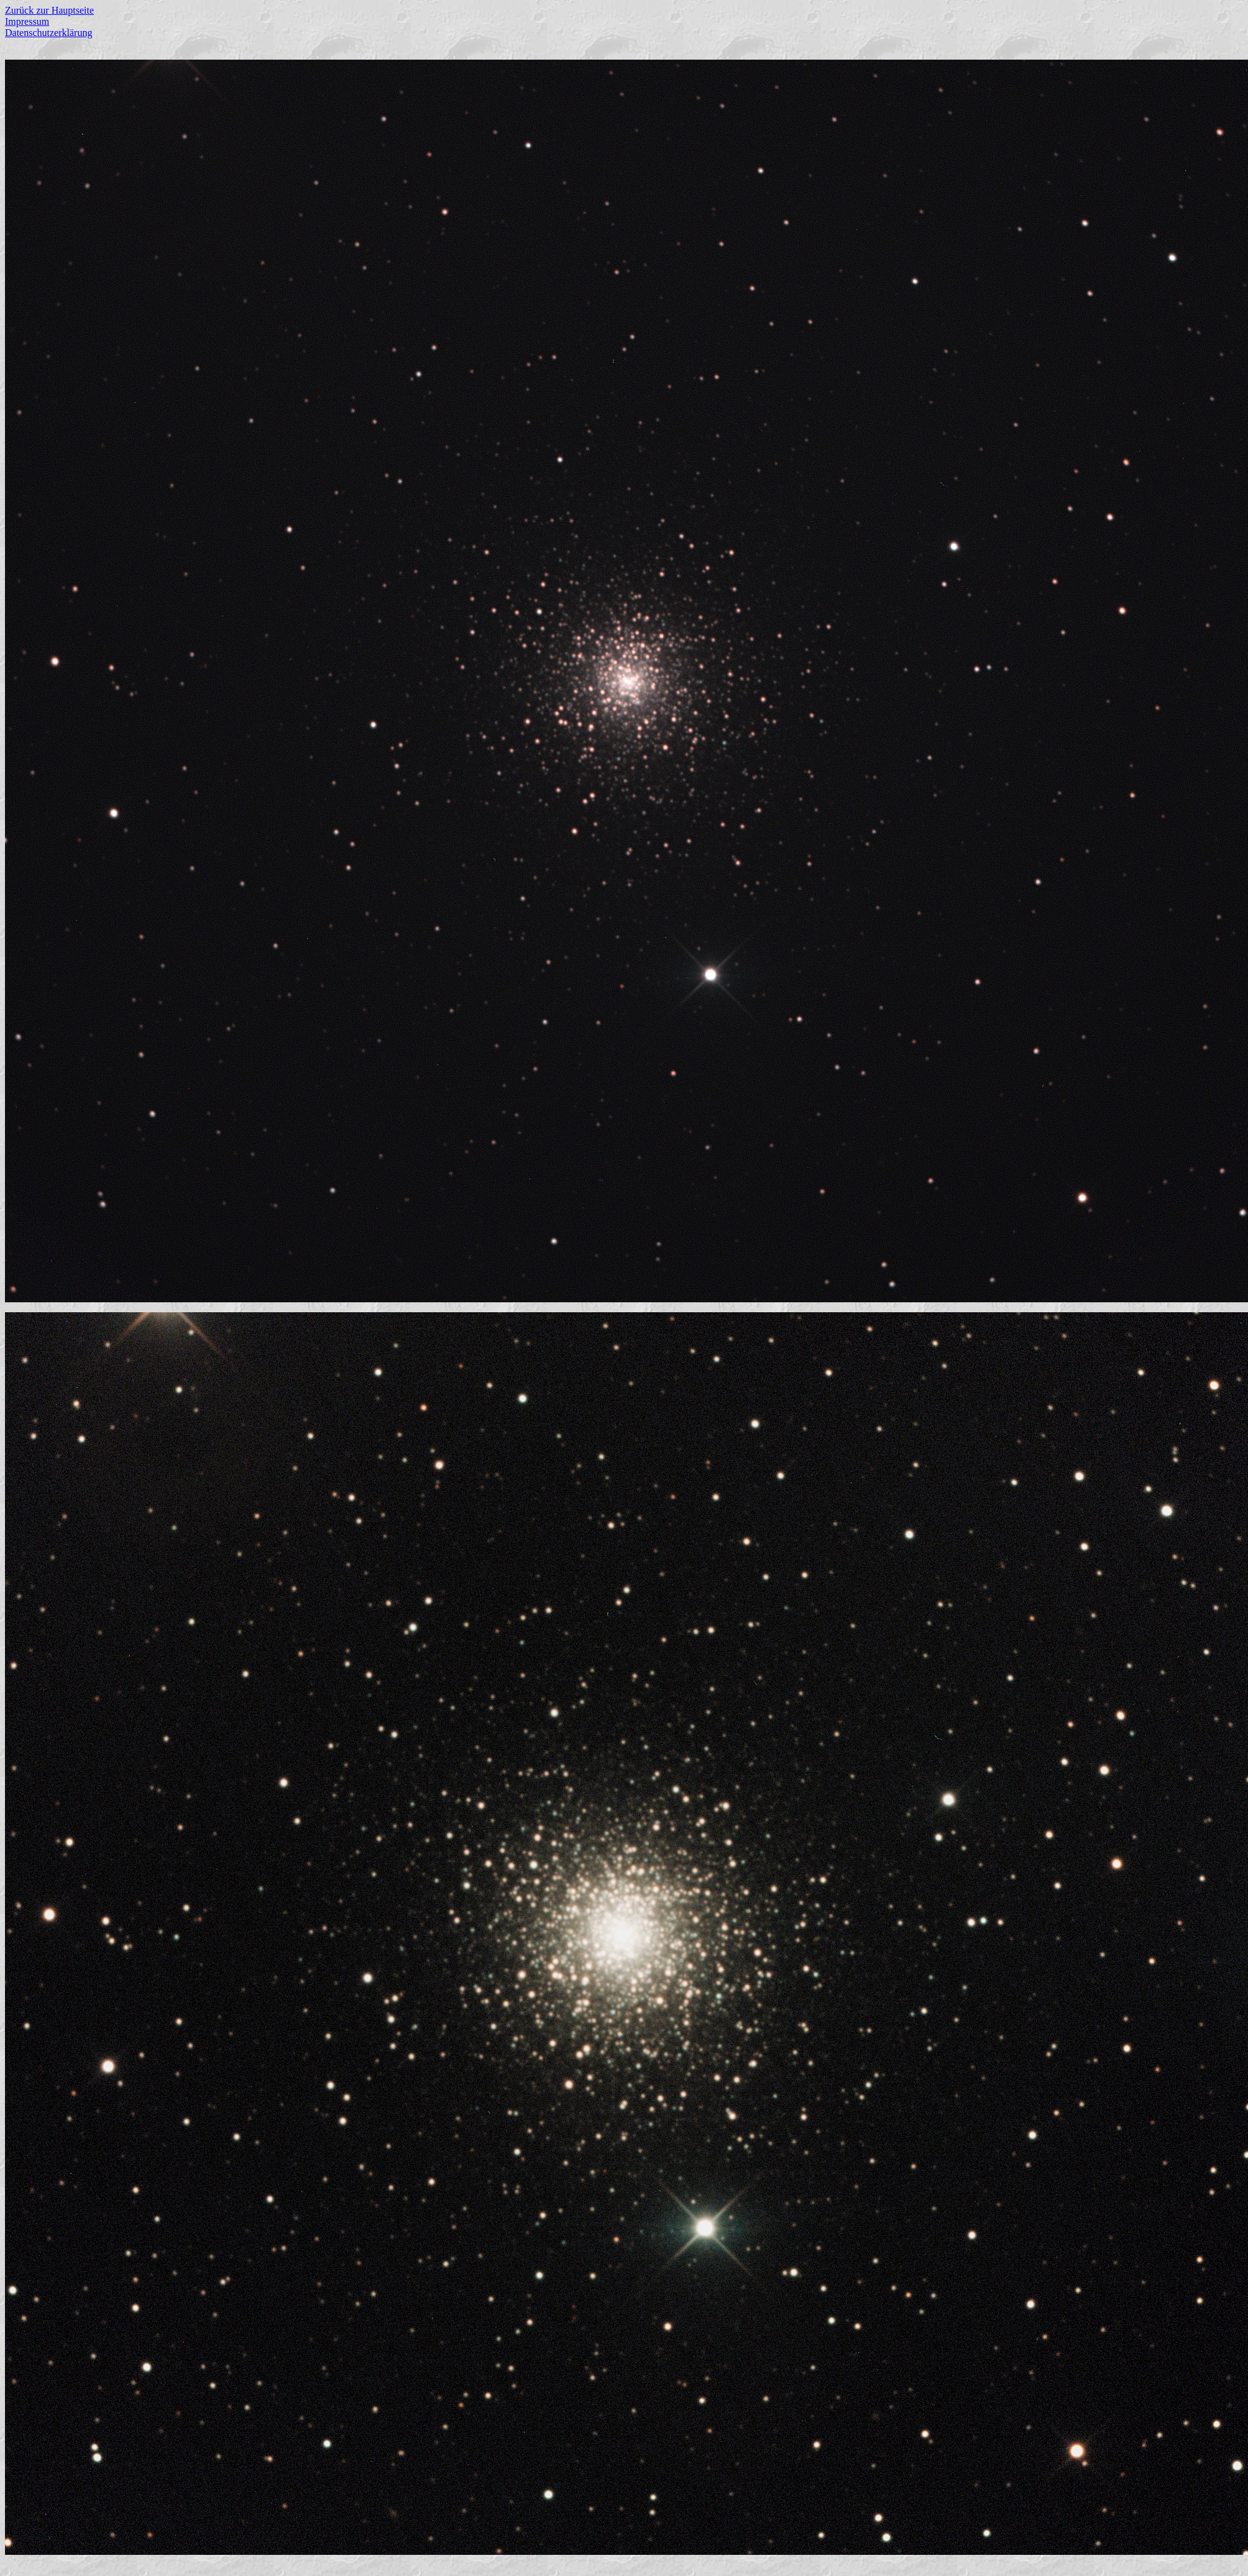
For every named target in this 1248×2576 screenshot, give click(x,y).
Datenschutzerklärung (48, 32)
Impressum (27, 21)
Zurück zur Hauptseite (49, 10)
